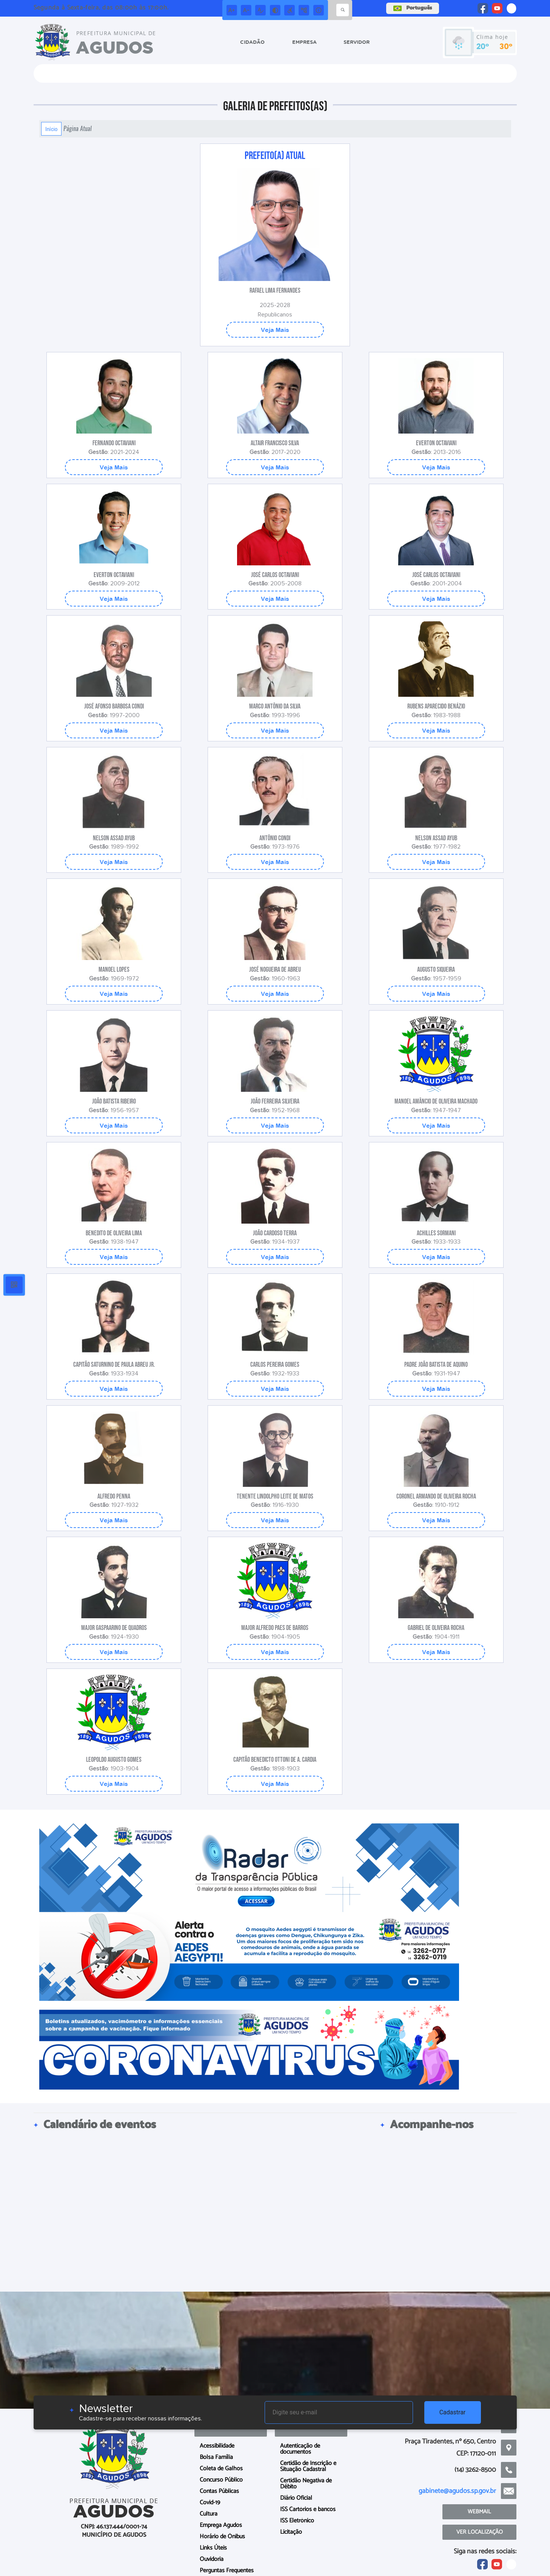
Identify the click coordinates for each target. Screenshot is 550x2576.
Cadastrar (452, 2412)
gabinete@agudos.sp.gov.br (457, 2491)
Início (51, 129)
